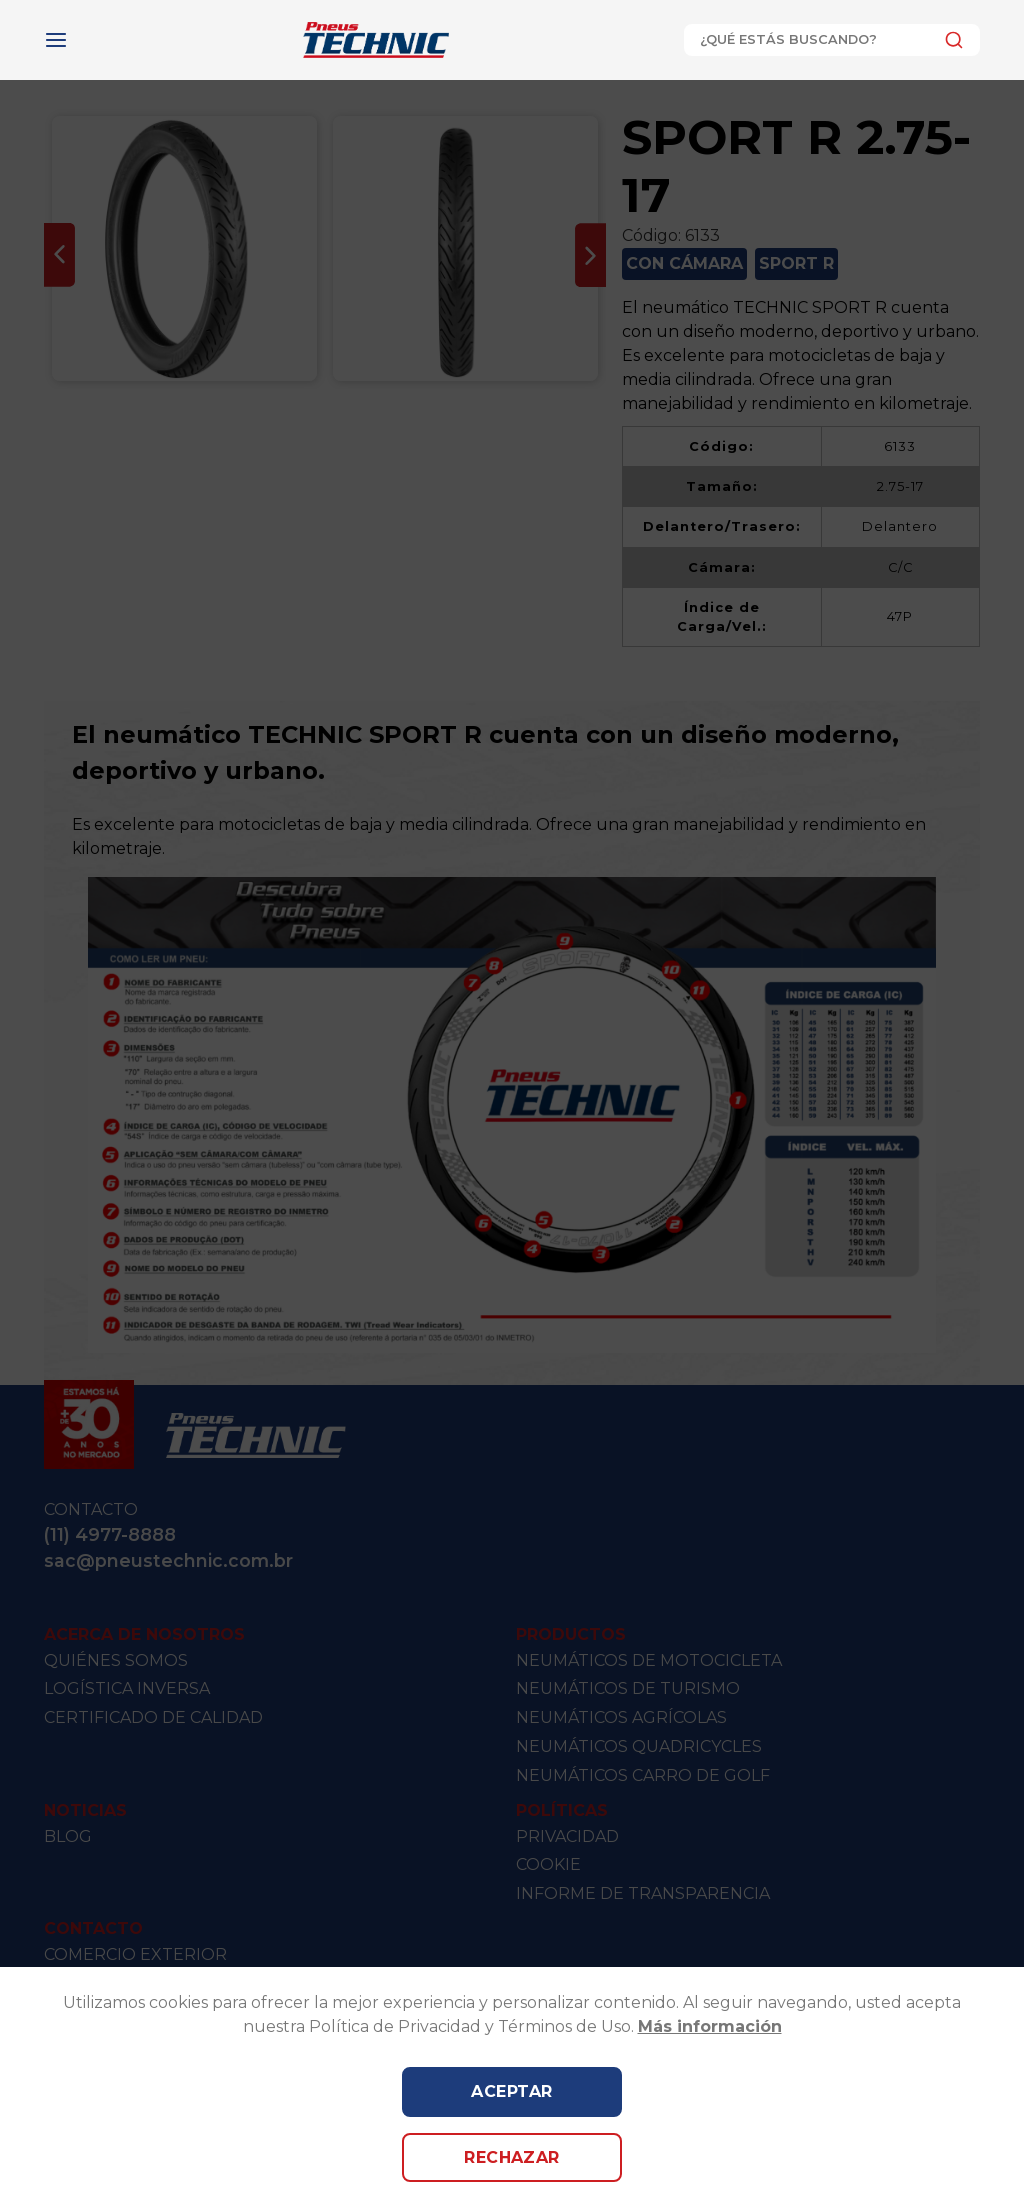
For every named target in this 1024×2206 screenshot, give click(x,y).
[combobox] (832, 40)
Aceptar (511, 2091)
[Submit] (948, 40)
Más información (710, 2026)
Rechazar (512, 2157)
